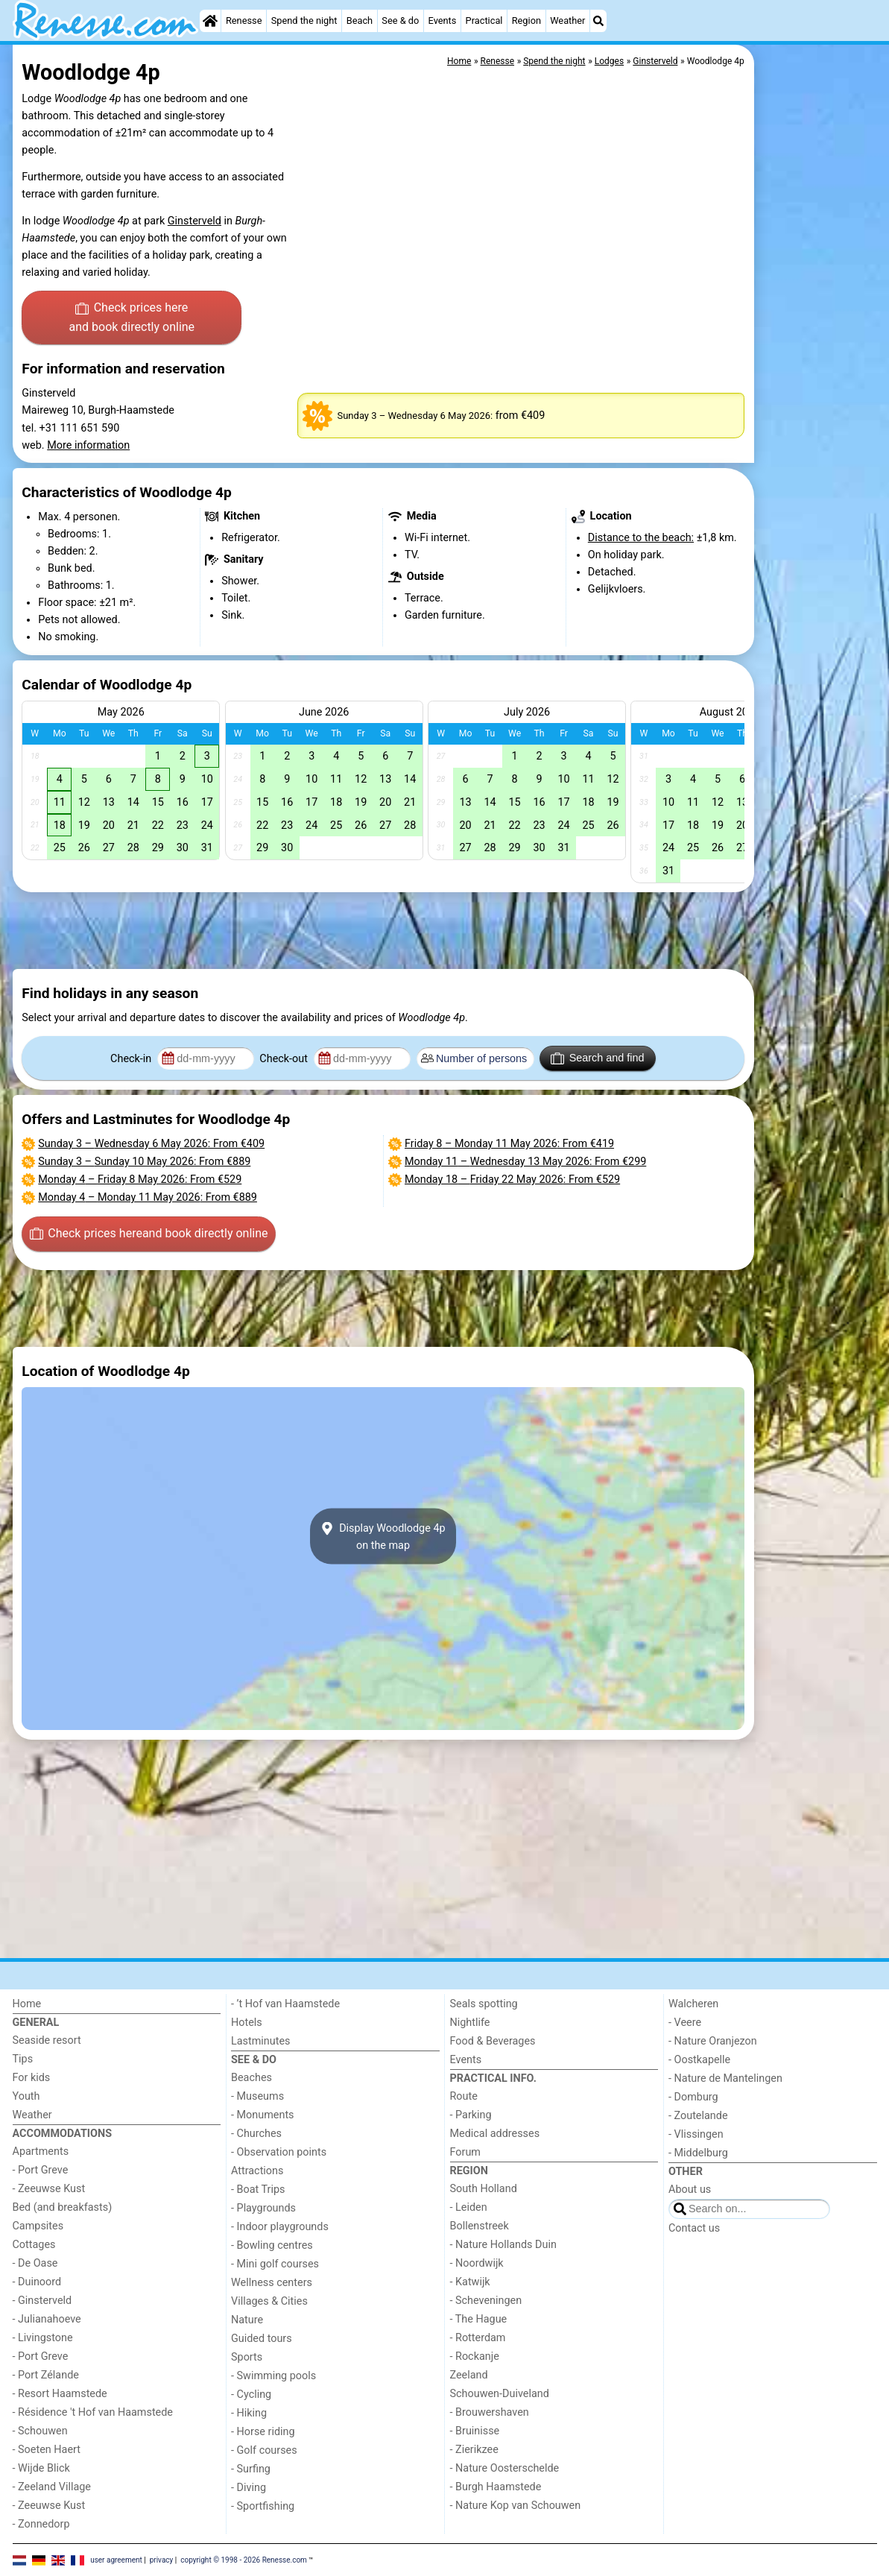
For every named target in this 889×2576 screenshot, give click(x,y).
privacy (162, 2559)
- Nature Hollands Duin (503, 2244)
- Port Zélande (46, 2375)
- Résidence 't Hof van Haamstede (93, 2412)
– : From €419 (509, 1143)
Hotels (246, 2022)
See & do (400, 20)
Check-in (132, 1058)
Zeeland (469, 2375)
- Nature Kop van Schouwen (515, 2505)
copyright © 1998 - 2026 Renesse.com (243, 2559)
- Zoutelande (698, 2115)
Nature (247, 2320)
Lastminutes (260, 2041)
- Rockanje (474, 2356)
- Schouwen (40, 2431)
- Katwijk (470, 2282)
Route (464, 2096)
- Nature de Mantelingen (725, 2078)
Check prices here (131, 318)
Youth (26, 2096)
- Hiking (249, 2413)
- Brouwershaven (489, 2412)
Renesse (244, 20)
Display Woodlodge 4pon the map (382, 1536)
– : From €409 (151, 1143)
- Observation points (278, 2152)
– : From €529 (139, 1179)
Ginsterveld (194, 221)
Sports (246, 2357)
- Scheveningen (486, 2300)
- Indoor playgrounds (280, 2226)
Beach (360, 20)
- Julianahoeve (47, 2319)
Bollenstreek (479, 2226)
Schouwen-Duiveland (499, 2393)
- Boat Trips (258, 2189)
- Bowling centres (272, 2245)
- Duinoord (37, 2282)
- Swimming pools (273, 2376)
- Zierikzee (474, 2449)
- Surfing (251, 2469)
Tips (23, 2059)
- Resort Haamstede (60, 2393)
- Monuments (262, 2115)
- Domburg (693, 2097)
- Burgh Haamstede (496, 2487)
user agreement (116, 2559)
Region (526, 20)
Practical (484, 20)
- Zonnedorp (41, 2524)
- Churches (256, 2133)
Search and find (597, 1058)
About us (689, 2189)
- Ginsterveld (42, 2300)
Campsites (38, 2226)
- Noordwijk (477, 2263)
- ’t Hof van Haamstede (285, 2004)
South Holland (483, 2188)
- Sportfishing (262, 2506)
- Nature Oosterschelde (505, 2468)
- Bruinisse (475, 2431)
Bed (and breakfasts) (63, 2207)
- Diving (248, 2487)
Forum (465, 2152)
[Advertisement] (817, 387)
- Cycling (251, 2394)
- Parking (471, 2115)
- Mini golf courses (275, 2264)
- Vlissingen (696, 2134)
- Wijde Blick (41, 2468)
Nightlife (470, 2022)
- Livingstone (43, 2338)
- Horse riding (263, 2431)
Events (442, 20)
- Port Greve (41, 2170)
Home (27, 2004)
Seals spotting (484, 2004)
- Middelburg (698, 2153)
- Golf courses (264, 2450)
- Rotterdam (478, 2338)
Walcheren (693, 2004)
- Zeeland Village (52, 2487)
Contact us (694, 2228)
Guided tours (261, 2338)
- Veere (684, 2022)
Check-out (284, 1058)
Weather (567, 20)
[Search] (598, 21)
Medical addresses (495, 2133)
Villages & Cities (269, 2301)
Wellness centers (271, 2282)
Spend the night (304, 20)
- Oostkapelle (699, 2059)
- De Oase (35, 2263)
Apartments (41, 2151)
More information (88, 445)
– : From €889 (144, 1161)
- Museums (257, 2096)
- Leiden (468, 2207)
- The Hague (478, 2319)
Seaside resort (47, 2040)
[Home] (210, 21)
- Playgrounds (263, 2208)
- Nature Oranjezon (712, 2041)
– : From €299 (525, 1161)
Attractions (257, 2171)
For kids (32, 2077)
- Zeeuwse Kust (49, 2188)
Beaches (251, 2077)
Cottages (34, 2244)
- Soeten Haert (46, 2449)
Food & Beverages (493, 2041)
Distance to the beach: (641, 537)
